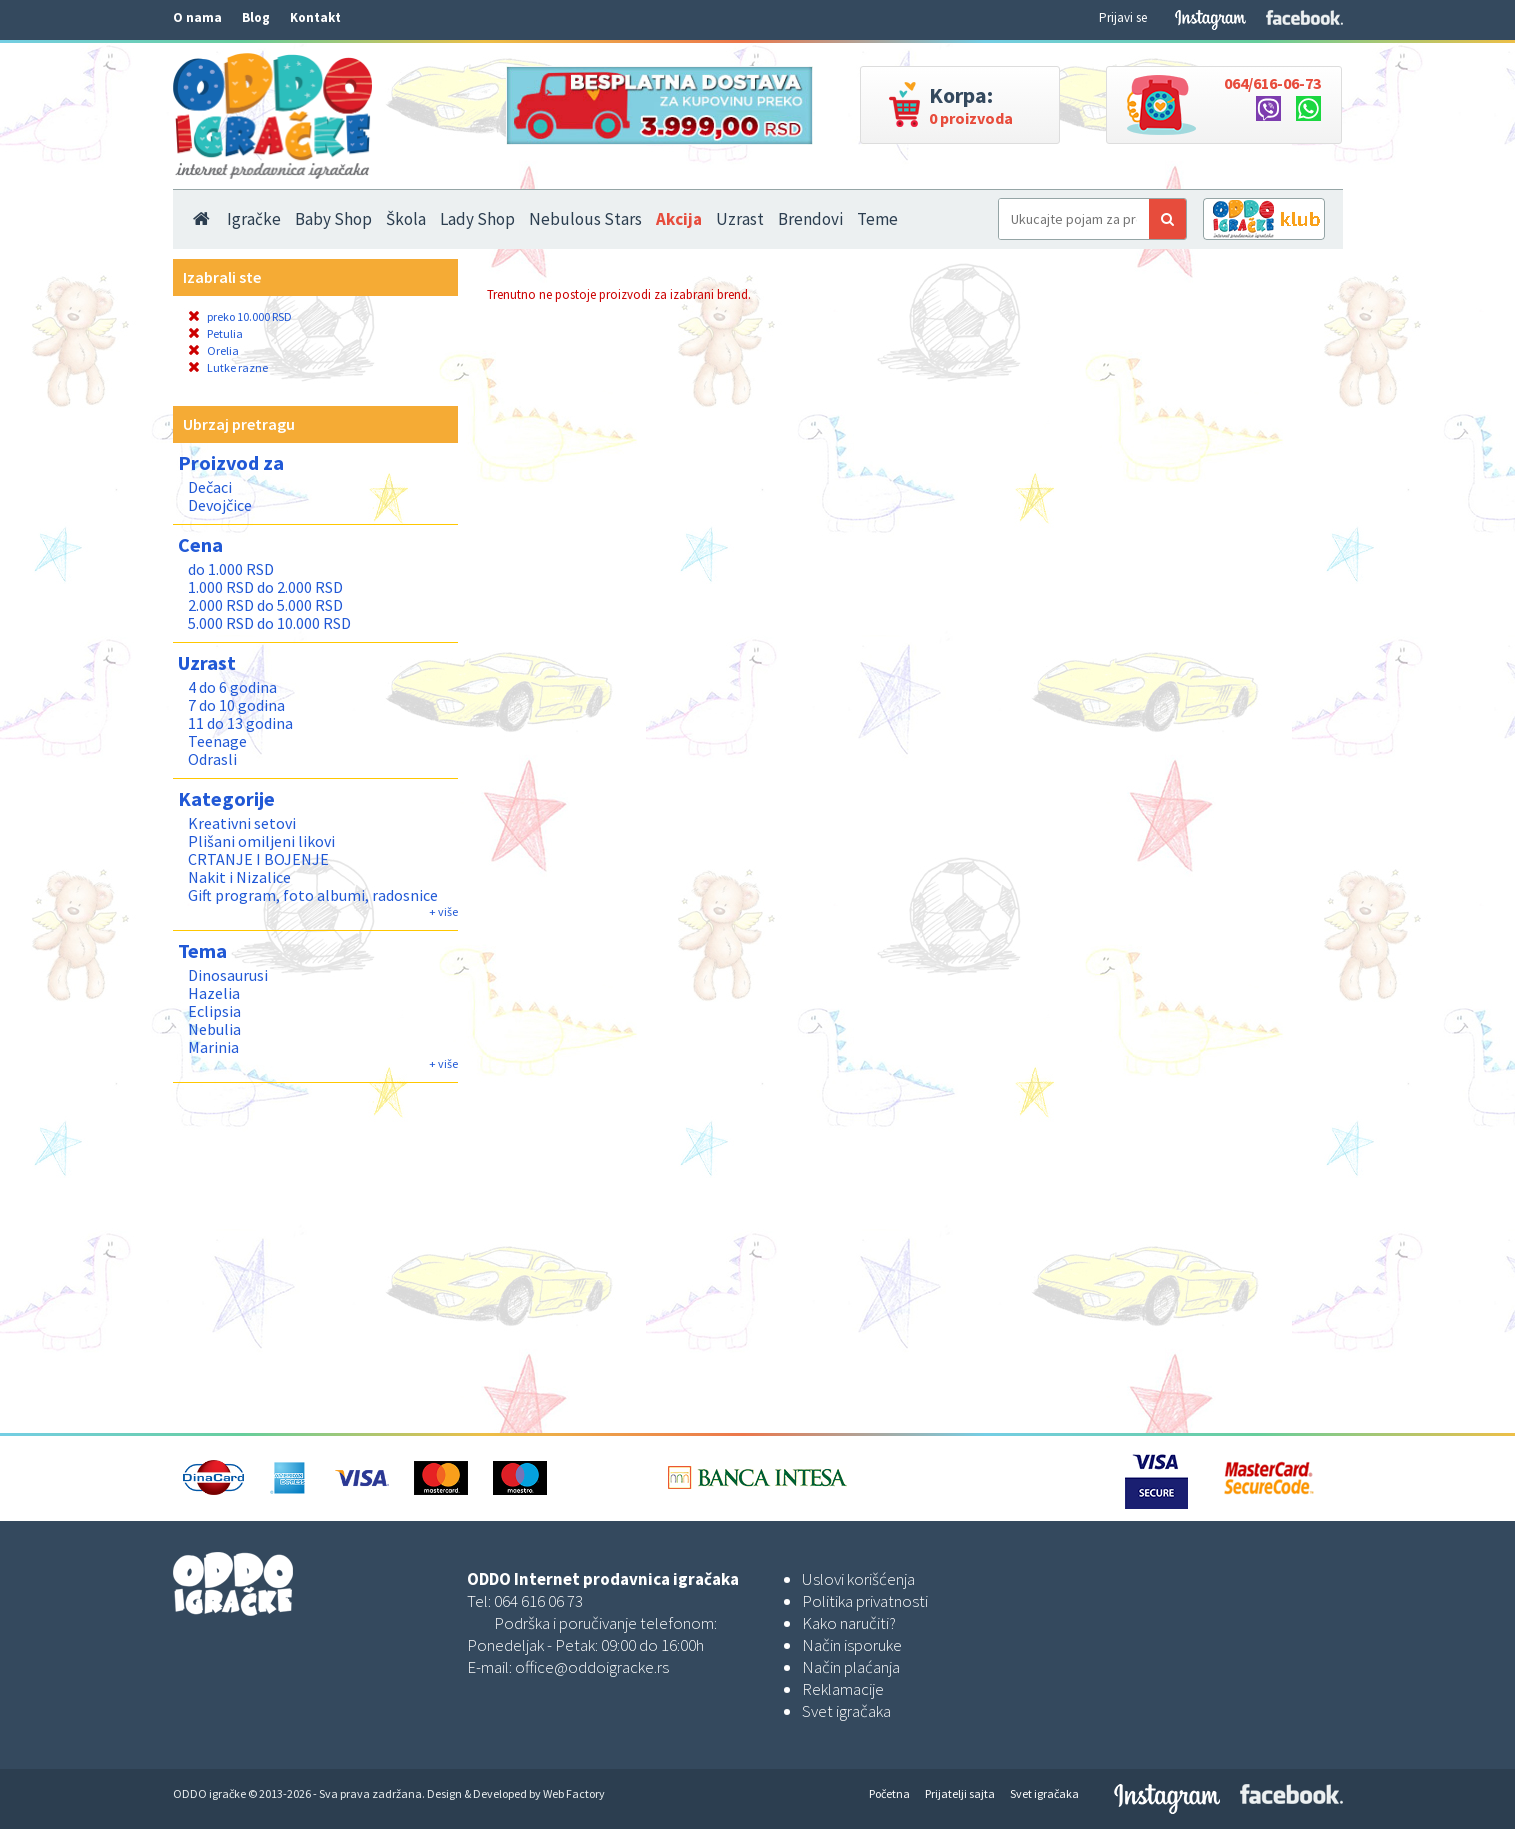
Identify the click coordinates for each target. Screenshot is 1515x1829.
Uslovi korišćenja (858, 1579)
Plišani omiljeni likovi (261, 841)
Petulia (215, 333)
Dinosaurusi (228, 975)
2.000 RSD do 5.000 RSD (265, 605)
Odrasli (212, 759)
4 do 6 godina (232, 687)
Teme (877, 219)
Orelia (213, 350)
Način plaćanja (851, 1667)
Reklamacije (843, 1689)
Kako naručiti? (849, 1623)
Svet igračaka (846, 1711)
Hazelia (214, 993)
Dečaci (210, 487)
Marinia (213, 1047)
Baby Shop (333, 219)
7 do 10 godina (236, 705)
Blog (256, 17)
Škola (406, 219)
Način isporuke (852, 1645)
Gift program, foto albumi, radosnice (313, 895)
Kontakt (315, 17)
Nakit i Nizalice (239, 877)
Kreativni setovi (242, 823)
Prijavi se (1123, 17)
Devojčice (220, 505)
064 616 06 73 (538, 1601)
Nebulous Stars (585, 219)
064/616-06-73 (1272, 83)
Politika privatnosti (865, 1601)
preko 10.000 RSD (240, 316)
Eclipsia (214, 1011)
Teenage (217, 741)
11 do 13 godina (240, 723)
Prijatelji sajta (960, 1793)
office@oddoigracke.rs (592, 1667)
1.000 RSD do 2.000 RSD (265, 587)
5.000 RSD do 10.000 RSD (269, 623)
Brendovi (810, 219)
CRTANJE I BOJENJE (258, 859)
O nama (197, 17)
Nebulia (214, 1029)
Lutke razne (228, 367)
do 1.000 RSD (231, 569)
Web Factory (574, 1793)
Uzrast (740, 219)
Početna (889, 1793)
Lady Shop (477, 219)
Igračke (254, 219)
